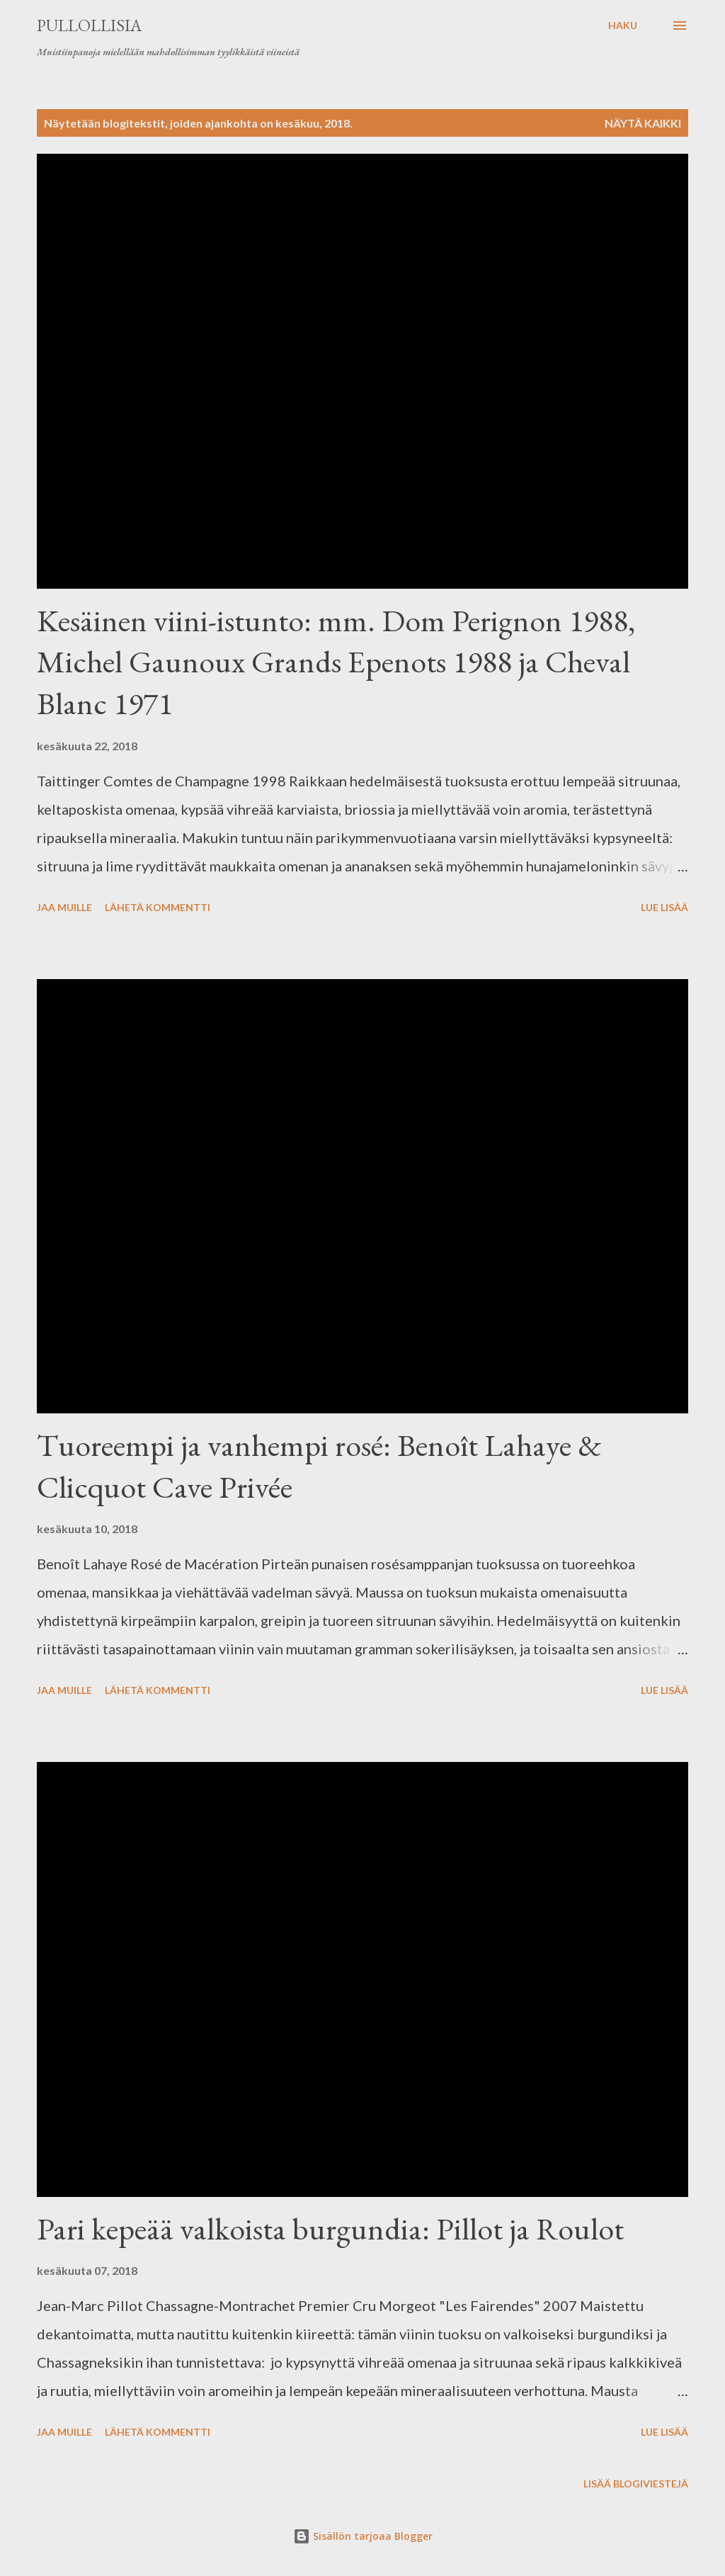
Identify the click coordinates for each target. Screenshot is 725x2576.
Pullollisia (89, 25)
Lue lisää (664, 907)
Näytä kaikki (643, 123)
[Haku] (622, 25)
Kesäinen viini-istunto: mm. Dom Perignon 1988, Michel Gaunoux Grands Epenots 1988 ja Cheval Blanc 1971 (336, 661)
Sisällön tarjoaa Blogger (363, 2536)
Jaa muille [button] (64, 907)
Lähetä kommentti (157, 907)
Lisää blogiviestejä (635, 2484)
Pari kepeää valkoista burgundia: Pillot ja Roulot (330, 2228)
